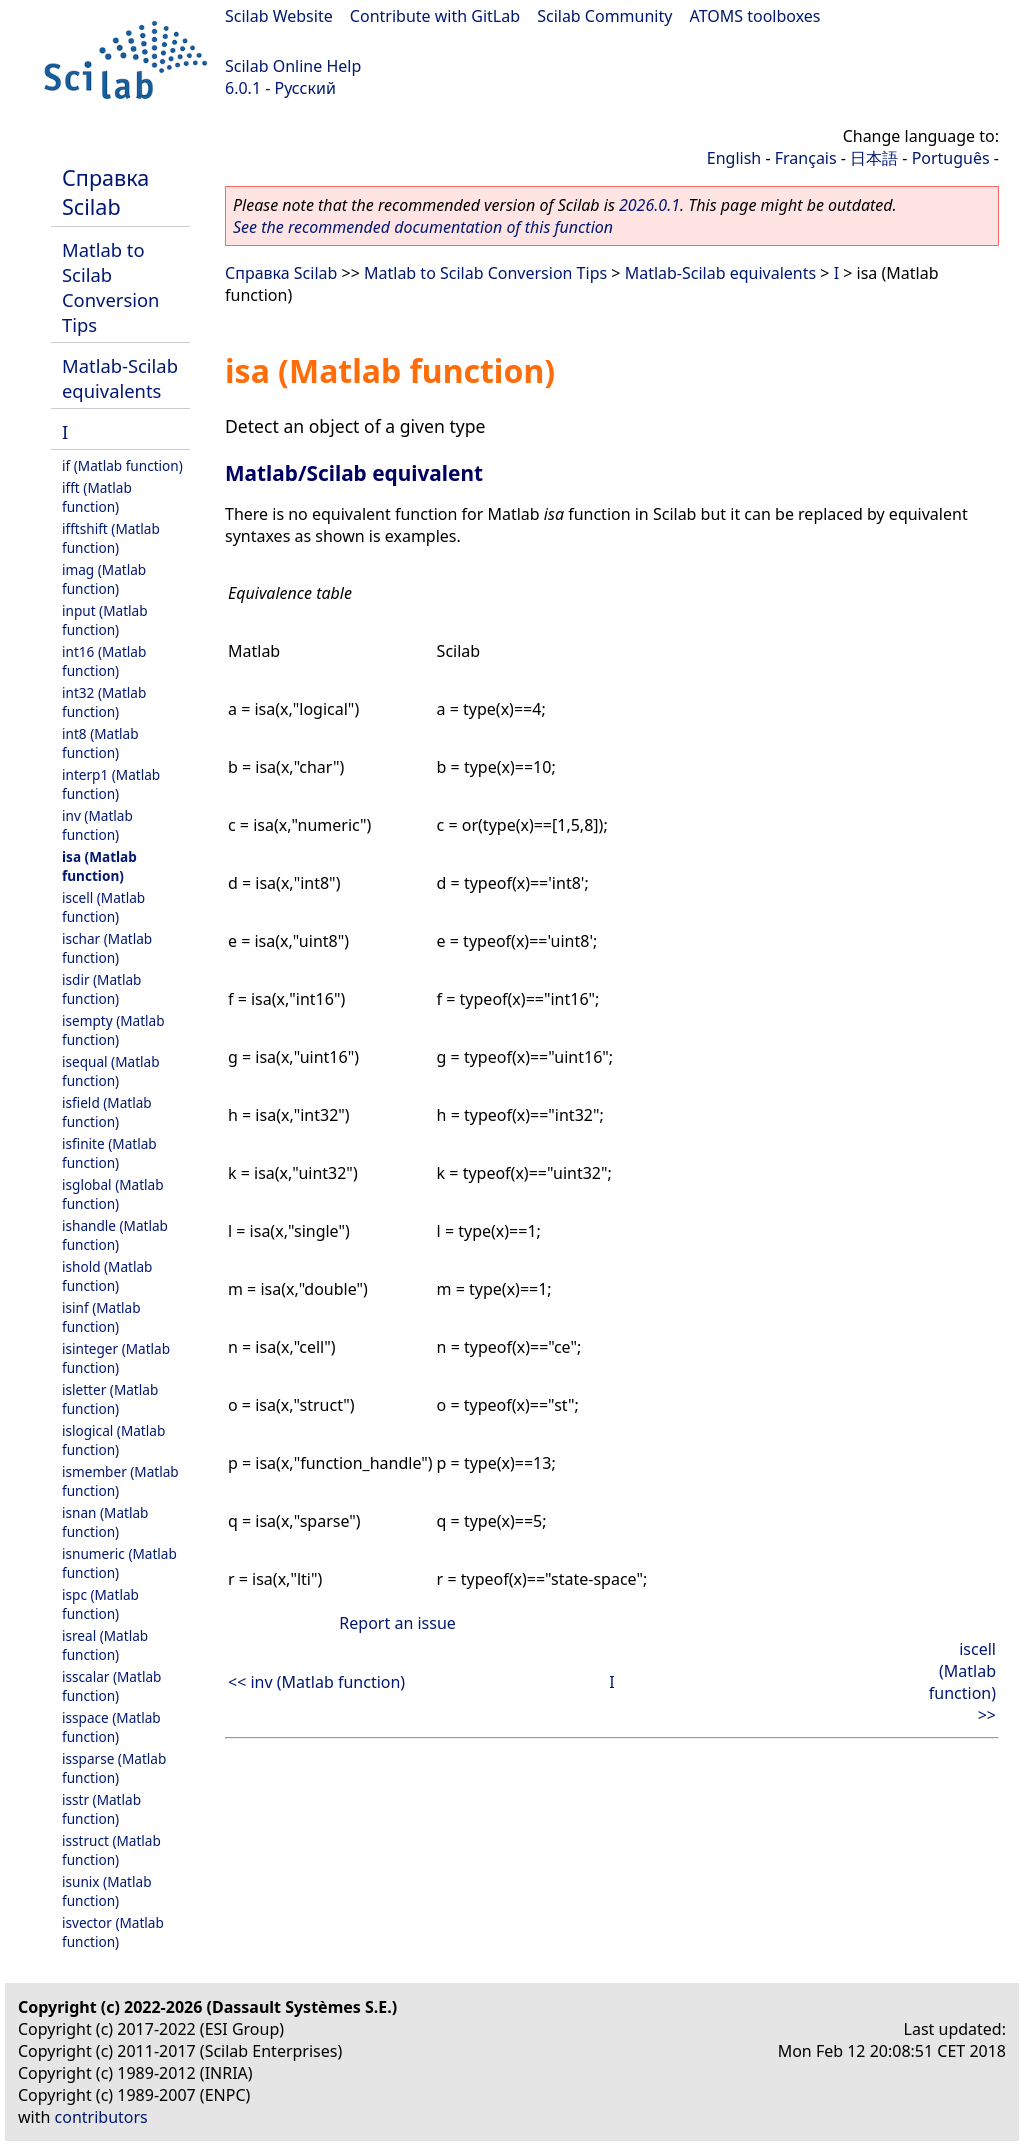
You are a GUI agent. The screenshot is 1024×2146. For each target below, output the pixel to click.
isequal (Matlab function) (111, 1071)
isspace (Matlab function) (111, 1727)
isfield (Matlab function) (107, 1112)
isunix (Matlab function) (107, 1891)
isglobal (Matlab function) (113, 1194)
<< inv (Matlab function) (316, 1682)
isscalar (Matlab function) (111, 1686)
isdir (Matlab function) (101, 989)
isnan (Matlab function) (105, 1522)
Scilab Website (279, 16)
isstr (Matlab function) (101, 1809)
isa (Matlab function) (99, 866)
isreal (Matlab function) (105, 1645)
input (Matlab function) (105, 620)
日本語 (874, 158)
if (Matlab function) (122, 465)
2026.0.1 (649, 205)
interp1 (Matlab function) (111, 784)
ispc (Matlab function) (100, 1604)
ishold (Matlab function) (107, 1276)
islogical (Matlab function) (113, 1440)
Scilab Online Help (293, 66)
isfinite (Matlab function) (109, 1153)
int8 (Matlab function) (100, 743)
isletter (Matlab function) (110, 1399)
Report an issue (397, 1623)
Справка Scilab (105, 192)
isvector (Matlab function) (113, 1932)
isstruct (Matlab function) (111, 1850)
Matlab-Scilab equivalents (120, 378)
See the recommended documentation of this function (423, 227)
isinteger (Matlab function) (116, 1358)
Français (806, 158)
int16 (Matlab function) (104, 661)
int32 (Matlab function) (104, 702)
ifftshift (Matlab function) (111, 538)
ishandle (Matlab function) (115, 1235)
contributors (101, 2117)
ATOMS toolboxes (755, 16)
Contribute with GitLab (435, 16)
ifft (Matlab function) (97, 497)
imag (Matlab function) (104, 579)
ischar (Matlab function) (107, 948)
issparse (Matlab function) (114, 1768)
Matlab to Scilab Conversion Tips (110, 287)
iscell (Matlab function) (103, 907)
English (734, 158)
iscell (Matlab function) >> (962, 1682)
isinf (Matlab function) (101, 1317)
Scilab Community (604, 16)
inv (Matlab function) (97, 825)
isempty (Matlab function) (113, 1030)
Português (951, 158)
